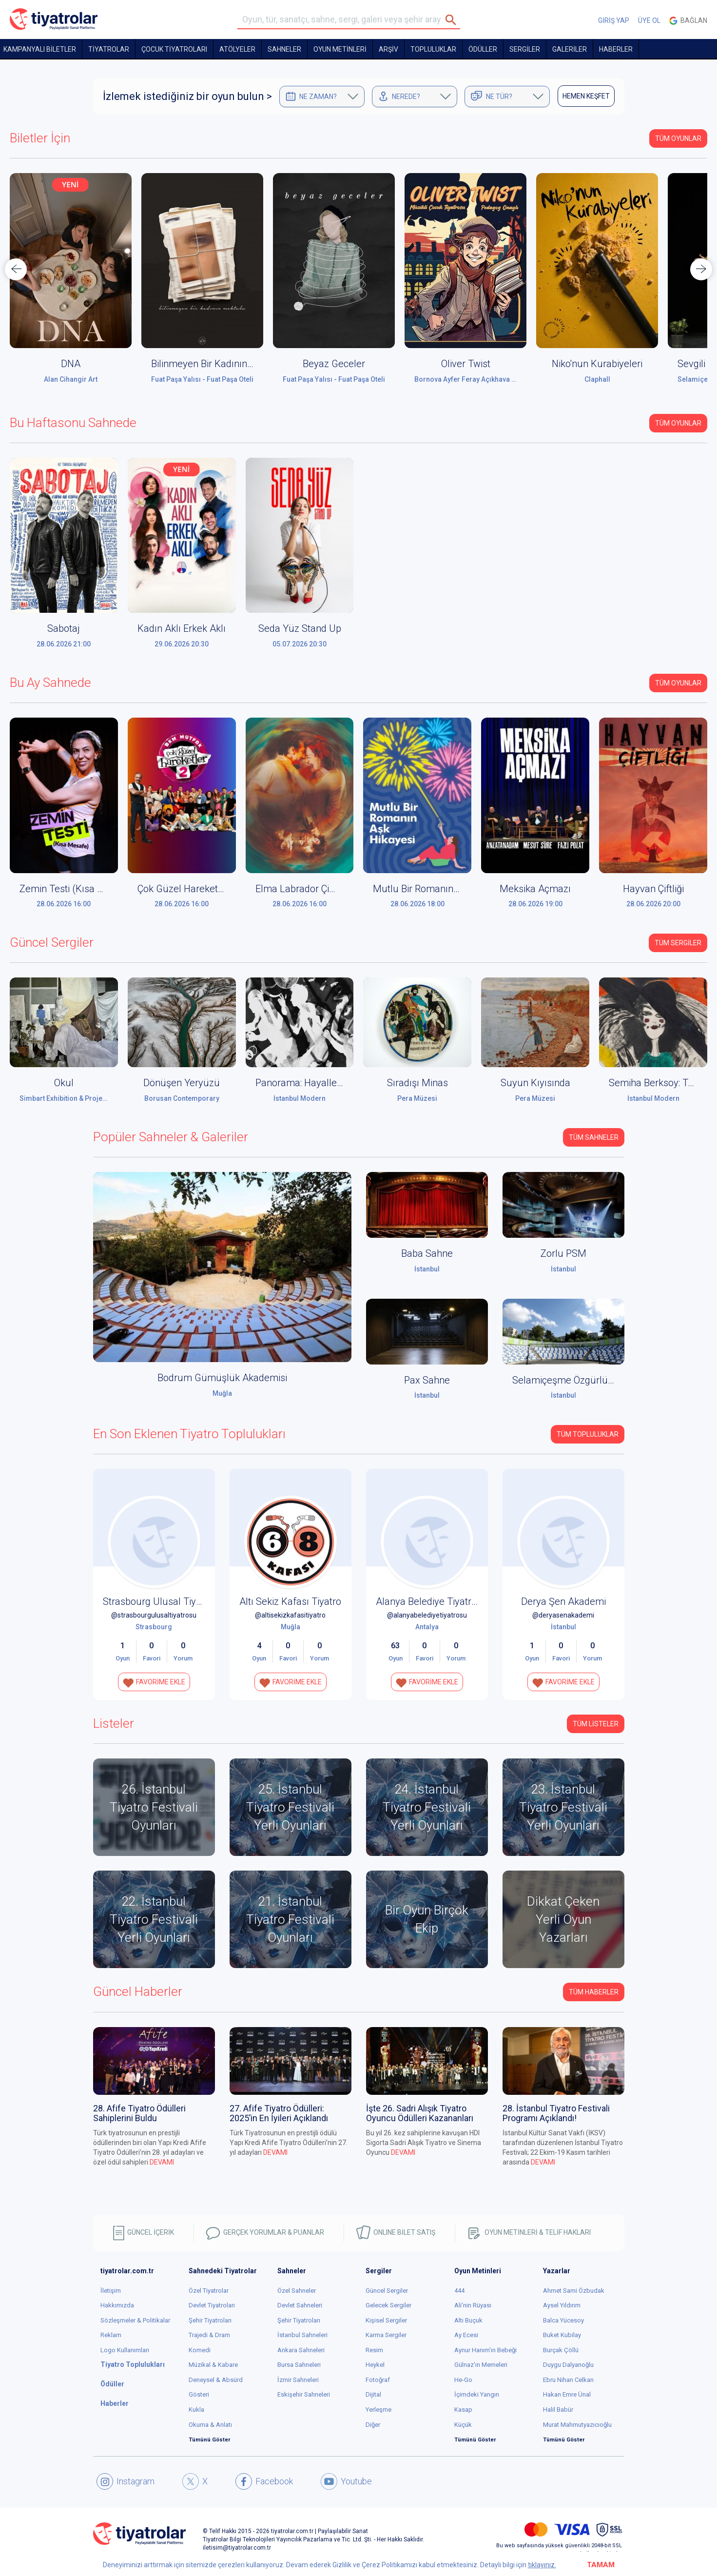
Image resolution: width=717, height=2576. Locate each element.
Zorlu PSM (563, 1253)
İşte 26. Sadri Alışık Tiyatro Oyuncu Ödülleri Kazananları (419, 2113)
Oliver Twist (465, 364)
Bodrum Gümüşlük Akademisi (222, 1378)
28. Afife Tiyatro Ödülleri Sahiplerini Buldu (139, 2113)
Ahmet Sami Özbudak (573, 2290)
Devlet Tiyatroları (212, 2305)
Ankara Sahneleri (301, 2350)
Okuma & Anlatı (210, 2424)
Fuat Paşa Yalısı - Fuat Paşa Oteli (202, 379)
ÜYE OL (649, 20)
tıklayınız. (542, 2565)
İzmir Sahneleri (298, 2379)
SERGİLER (524, 49)
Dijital (373, 2394)
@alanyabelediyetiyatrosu (427, 1615)
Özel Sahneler (296, 2290)
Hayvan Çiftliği (653, 889)
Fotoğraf (378, 2379)
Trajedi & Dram (209, 2335)
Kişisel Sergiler (386, 2320)
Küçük (463, 2424)
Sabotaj (63, 628)
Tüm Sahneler (594, 1137)
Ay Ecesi (466, 2335)
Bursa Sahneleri (299, 2364)
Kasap (463, 2409)
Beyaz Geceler (334, 364)
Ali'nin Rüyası (472, 2305)
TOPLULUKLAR (433, 49)
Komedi (200, 2350)
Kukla (196, 2409)
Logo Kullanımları (124, 2350)
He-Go (463, 2379)
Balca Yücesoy (563, 2320)
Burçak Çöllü (561, 2350)
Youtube (346, 2481)
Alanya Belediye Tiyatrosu (431, 1601)
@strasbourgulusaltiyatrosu (153, 1615)
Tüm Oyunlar (678, 138)
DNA (70, 364)
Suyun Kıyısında (535, 1083)
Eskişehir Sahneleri (303, 2394)
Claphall (597, 379)
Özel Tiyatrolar (209, 2290)
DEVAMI (162, 2162)
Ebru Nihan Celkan (568, 2379)
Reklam (110, 2335)
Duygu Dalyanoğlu (568, 2364)
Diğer (373, 2424)
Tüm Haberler (594, 1992)
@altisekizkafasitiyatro (290, 1615)
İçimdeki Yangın (476, 2394)
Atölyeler (237, 49)
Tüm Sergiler (678, 943)
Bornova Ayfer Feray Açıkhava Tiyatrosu (478, 379)
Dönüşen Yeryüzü (181, 1083)
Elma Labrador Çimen (302, 889)
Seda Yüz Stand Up (299, 628)
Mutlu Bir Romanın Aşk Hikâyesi (441, 889)
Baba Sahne (427, 1253)
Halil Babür (558, 2409)
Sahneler (284, 49)
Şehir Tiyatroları (210, 2320)
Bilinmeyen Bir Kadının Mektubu (220, 364)
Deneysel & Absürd (216, 2379)
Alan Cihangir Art (70, 379)
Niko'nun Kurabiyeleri (597, 364)
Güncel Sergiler (387, 2290)
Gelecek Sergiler (388, 2305)
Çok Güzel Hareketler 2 (187, 889)
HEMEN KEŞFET (586, 96)
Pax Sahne (427, 1380)
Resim (374, 2350)
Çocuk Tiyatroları (174, 49)
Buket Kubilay (562, 2335)
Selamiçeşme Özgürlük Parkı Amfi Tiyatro (602, 1380)
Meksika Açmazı (535, 889)
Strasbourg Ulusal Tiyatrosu (163, 1601)
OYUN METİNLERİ (340, 49)
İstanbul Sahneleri (302, 2335)
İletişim (110, 2290)
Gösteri (199, 2394)
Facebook (264, 2481)
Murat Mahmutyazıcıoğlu (577, 2424)
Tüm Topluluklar (588, 1434)
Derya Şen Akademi (563, 1601)
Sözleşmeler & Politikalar (135, 2320)
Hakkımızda (117, 2305)
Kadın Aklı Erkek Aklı (181, 628)
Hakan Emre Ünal (567, 2394)
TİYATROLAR (108, 49)
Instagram (126, 2481)
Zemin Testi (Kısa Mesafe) (76, 889)
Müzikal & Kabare (213, 2364)
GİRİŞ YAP (613, 20)
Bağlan (688, 21)
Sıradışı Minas (417, 1083)
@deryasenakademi (563, 1615)
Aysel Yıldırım (562, 2305)
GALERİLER (569, 49)
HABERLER (616, 49)
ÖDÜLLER (482, 49)
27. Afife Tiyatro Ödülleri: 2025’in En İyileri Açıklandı (279, 2113)
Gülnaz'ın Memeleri (480, 2364)
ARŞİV (388, 49)
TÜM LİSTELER (596, 1724)
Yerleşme (378, 2409)
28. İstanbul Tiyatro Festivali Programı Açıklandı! (556, 2113)
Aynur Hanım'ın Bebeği (485, 2350)
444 (459, 2290)
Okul (64, 1083)
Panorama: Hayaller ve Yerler (318, 1083)
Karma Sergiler (386, 2335)
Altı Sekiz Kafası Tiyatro (290, 1601)
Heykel (375, 2364)
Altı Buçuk (468, 2320)
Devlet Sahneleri (299, 2305)
